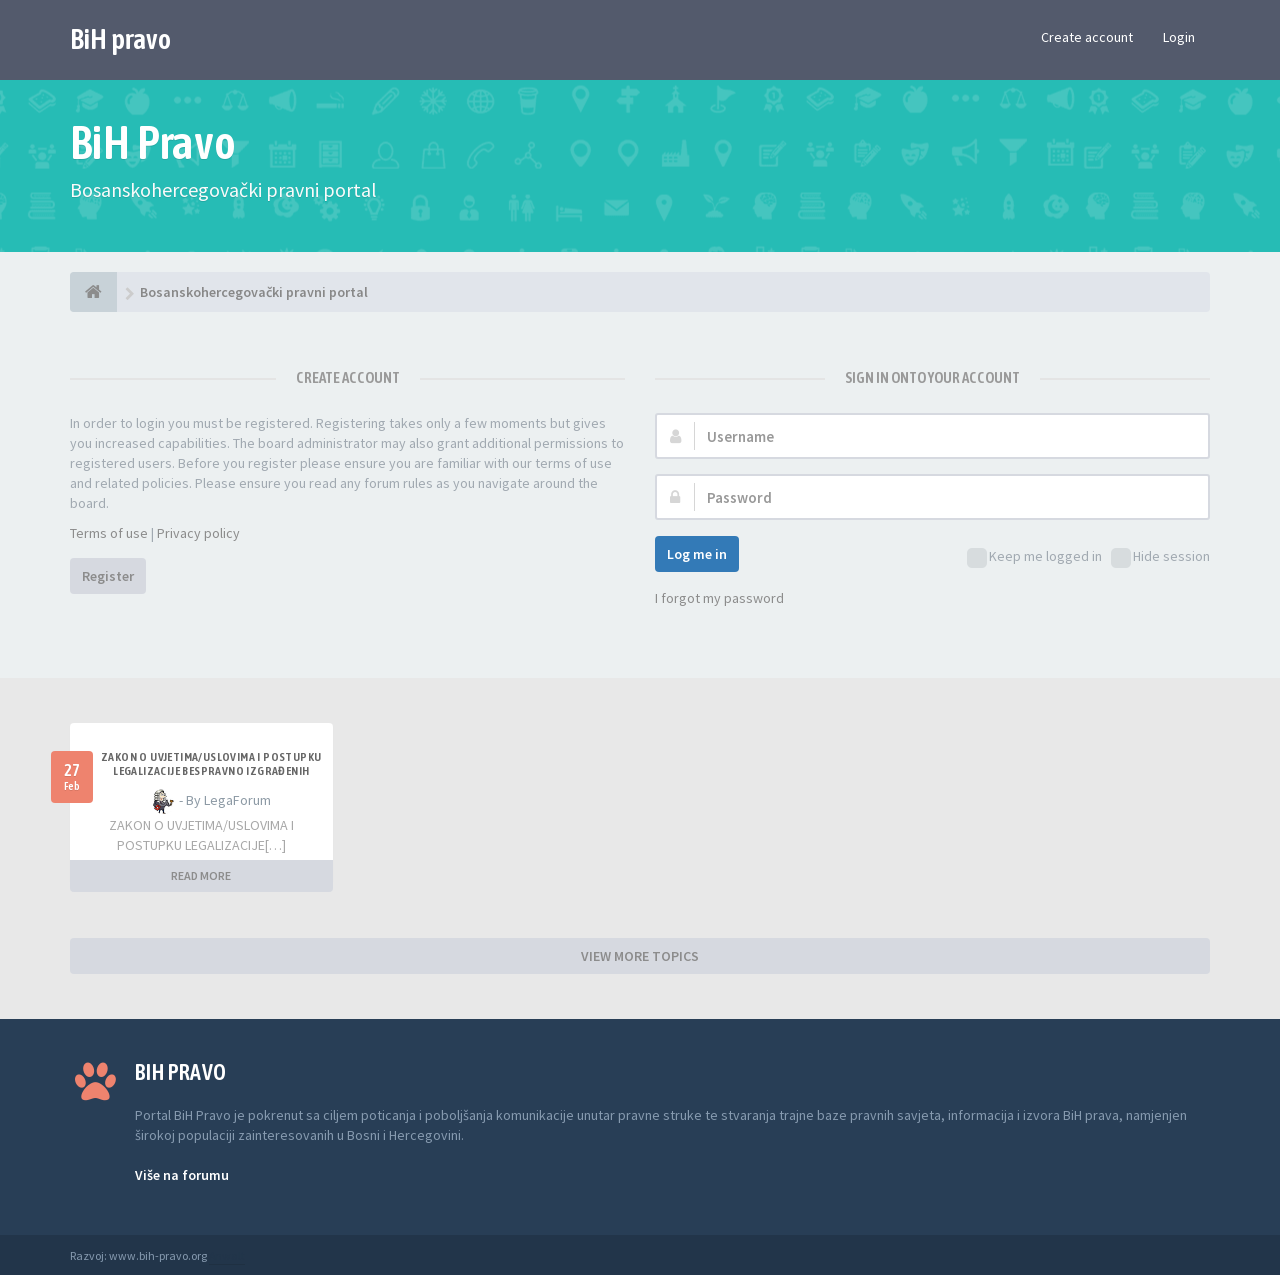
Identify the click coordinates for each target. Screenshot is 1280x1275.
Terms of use (109, 533)
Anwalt (227, 1255)
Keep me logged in (1034, 557)
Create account (1087, 37)
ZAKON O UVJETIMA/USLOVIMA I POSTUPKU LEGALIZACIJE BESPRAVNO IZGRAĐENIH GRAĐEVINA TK (211, 771)
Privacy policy (198, 533)
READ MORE (201, 875)
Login (1179, 37)
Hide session (1160, 557)
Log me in (697, 554)
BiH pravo (120, 39)
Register (108, 576)
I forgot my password (719, 598)
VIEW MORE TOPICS (640, 956)
